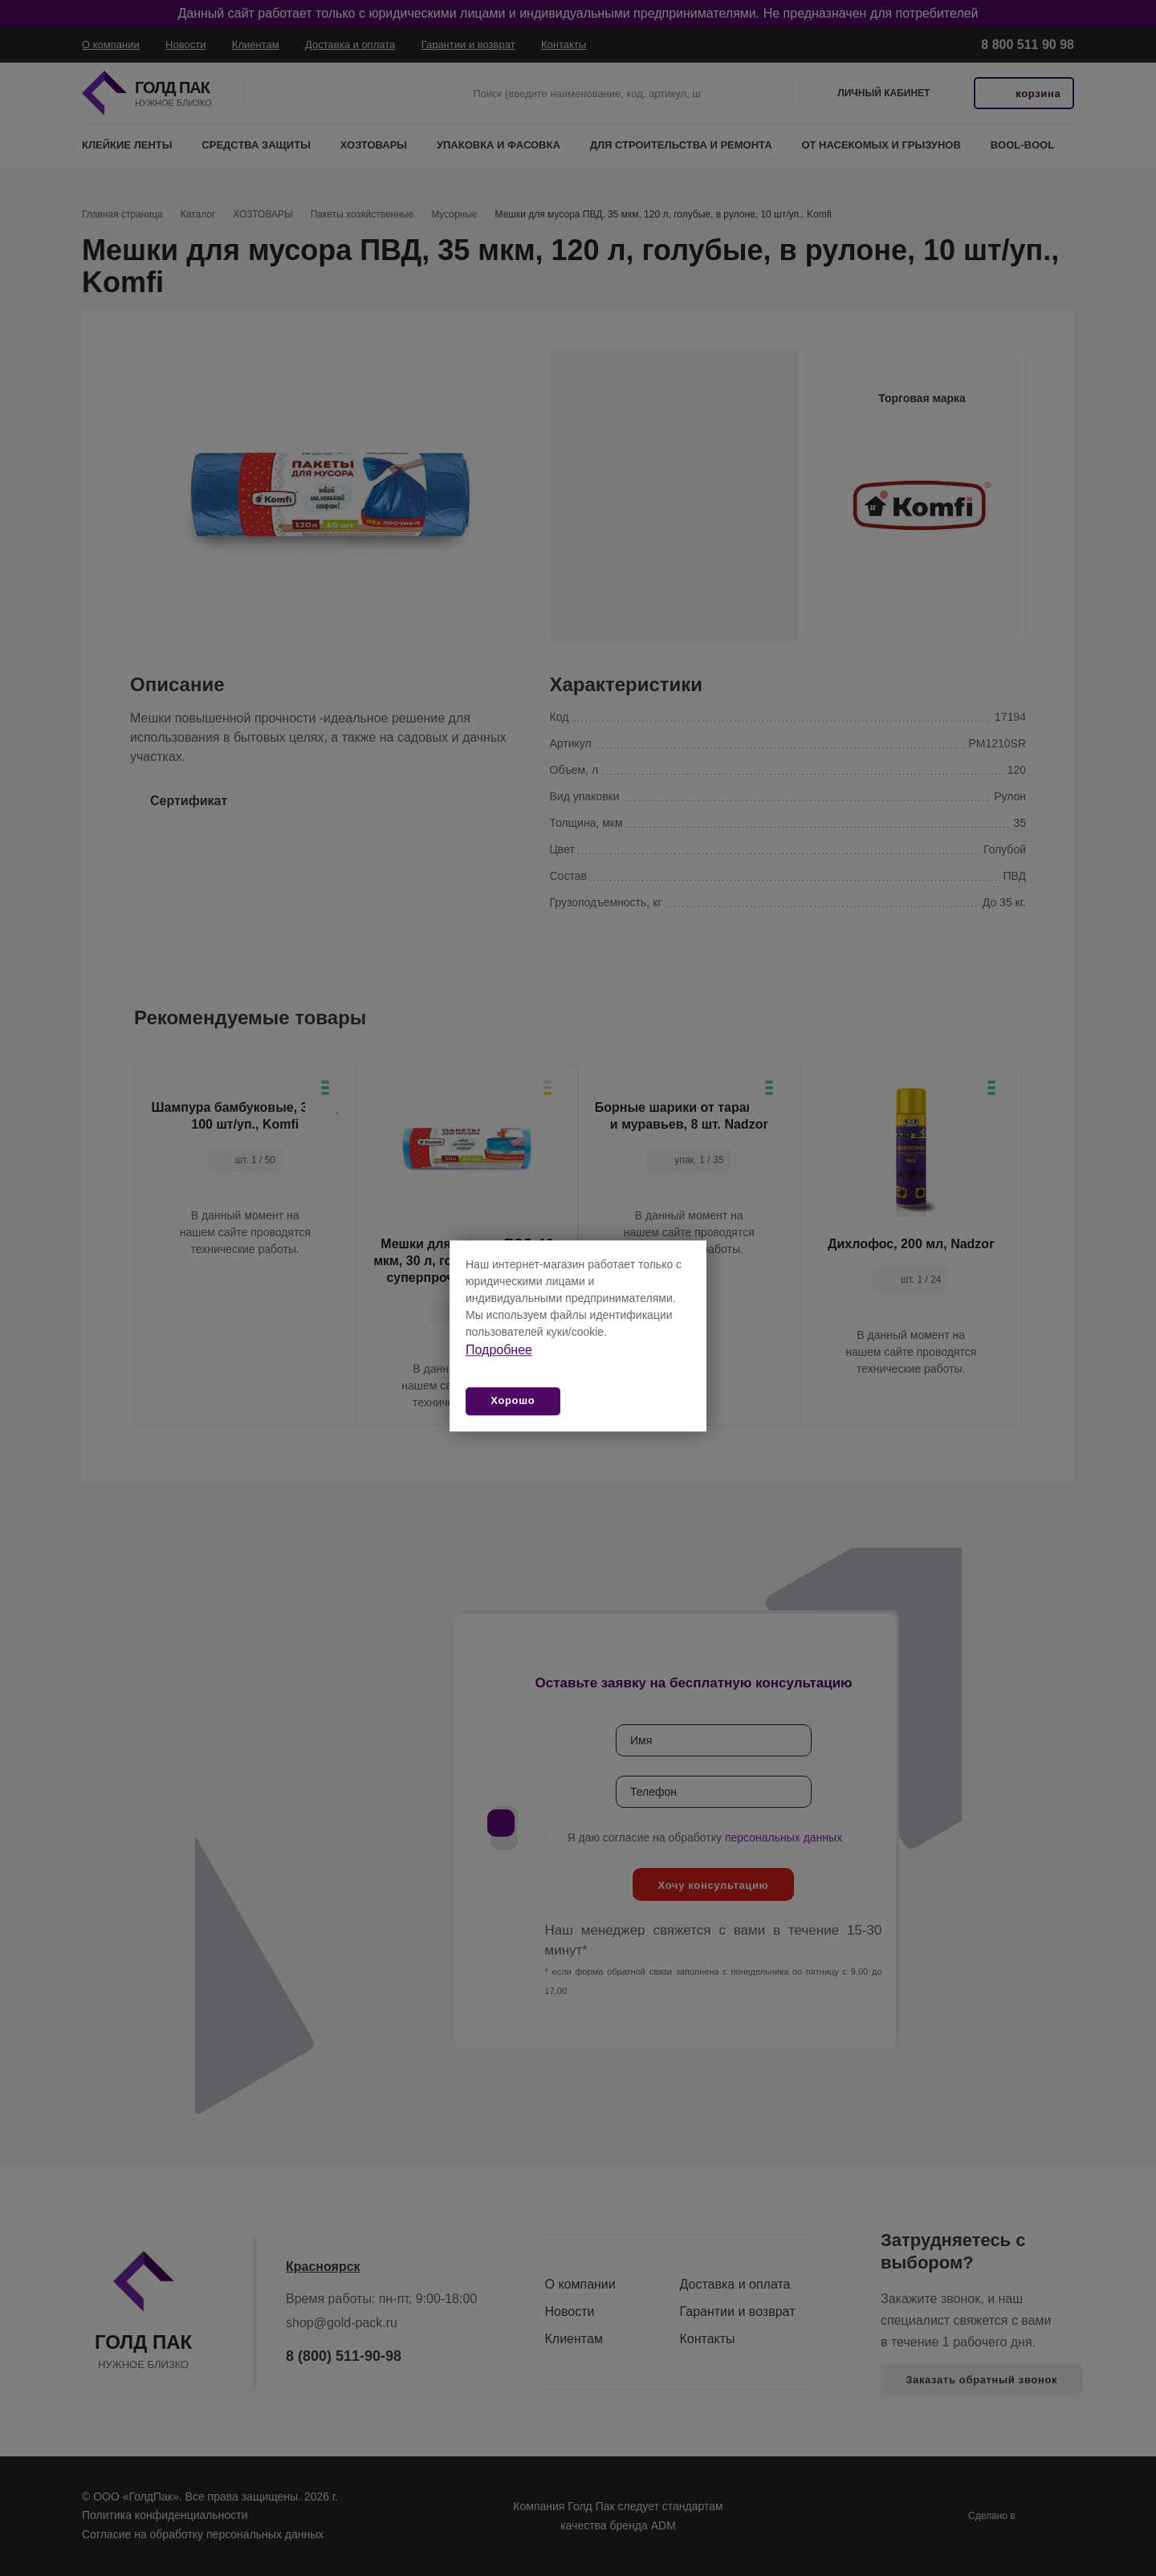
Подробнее (499, 1350)
